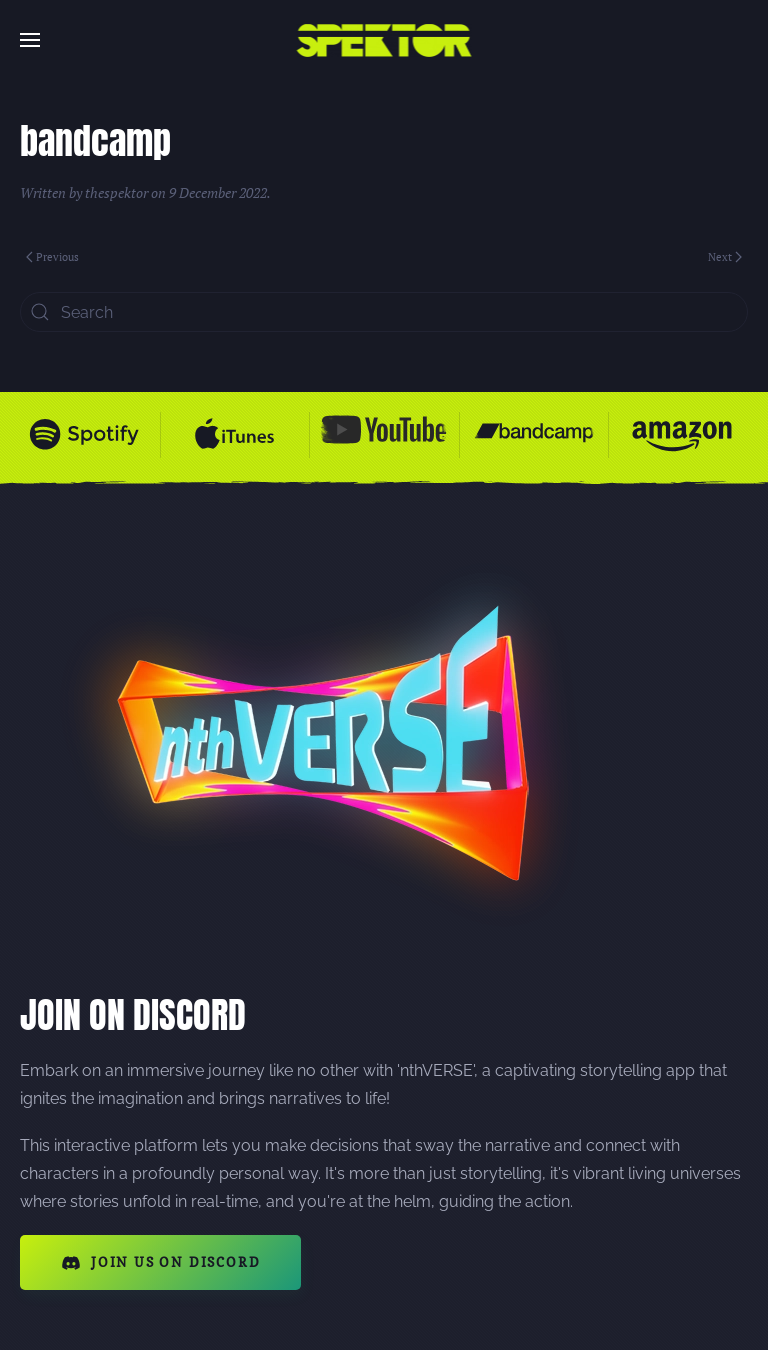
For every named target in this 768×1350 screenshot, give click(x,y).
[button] (30, 40)
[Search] (384, 312)
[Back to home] (384, 40)
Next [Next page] (725, 257)
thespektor (116, 192)
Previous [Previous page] (52, 257)
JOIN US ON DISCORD (160, 1263)
